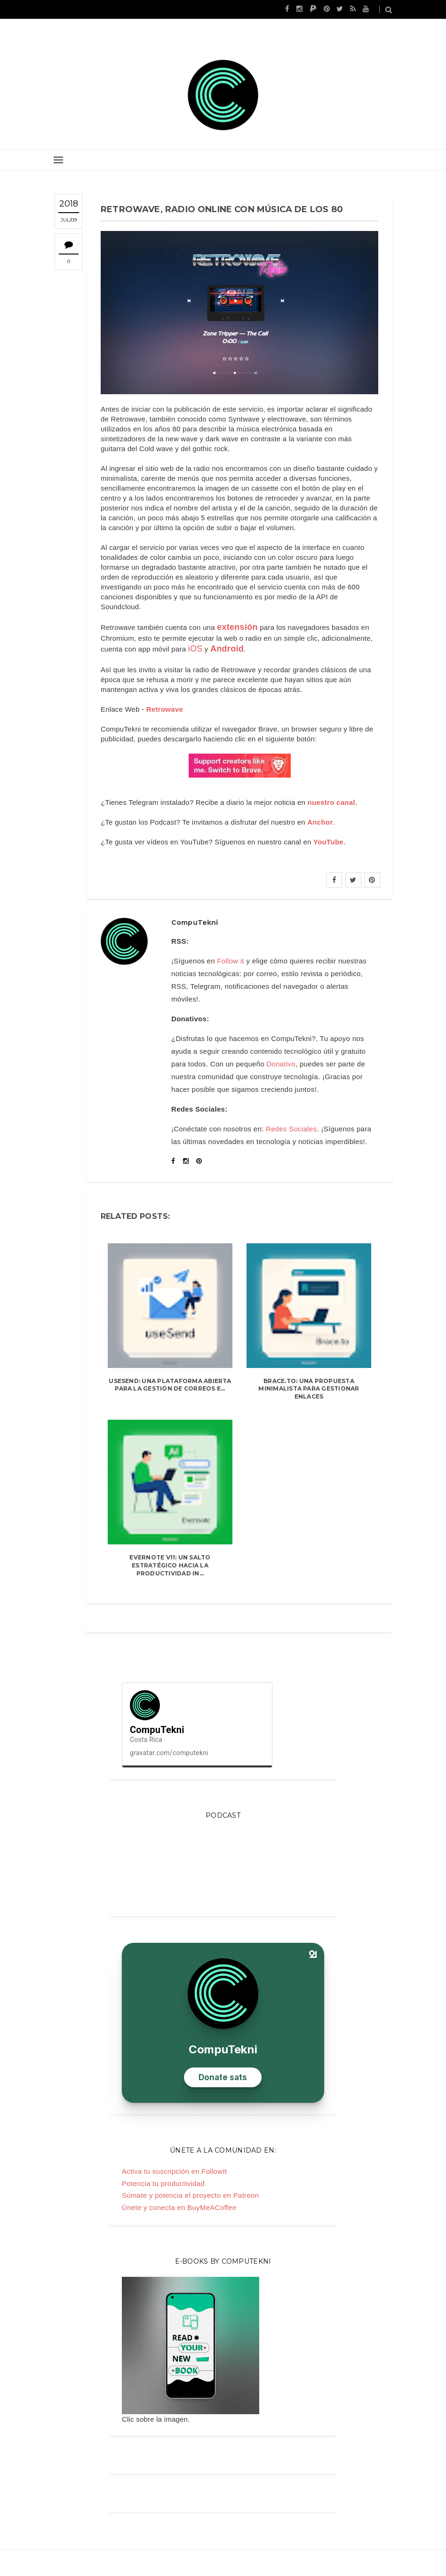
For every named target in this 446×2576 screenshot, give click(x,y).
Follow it (230, 961)
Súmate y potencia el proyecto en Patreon (190, 2195)
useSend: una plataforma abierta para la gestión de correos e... (170, 1384)
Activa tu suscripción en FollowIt (174, 2171)
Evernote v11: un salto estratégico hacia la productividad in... (169, 1565)
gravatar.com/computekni (169, 1753)
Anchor (320, 822)
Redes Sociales (291, 1129)
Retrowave (164, 709)
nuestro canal (331, 802)
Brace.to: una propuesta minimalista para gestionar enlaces (308, 1388)
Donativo (280, 1064)
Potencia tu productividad (163, 2183)
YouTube (328, 842)
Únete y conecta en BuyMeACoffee (179, 2207)
